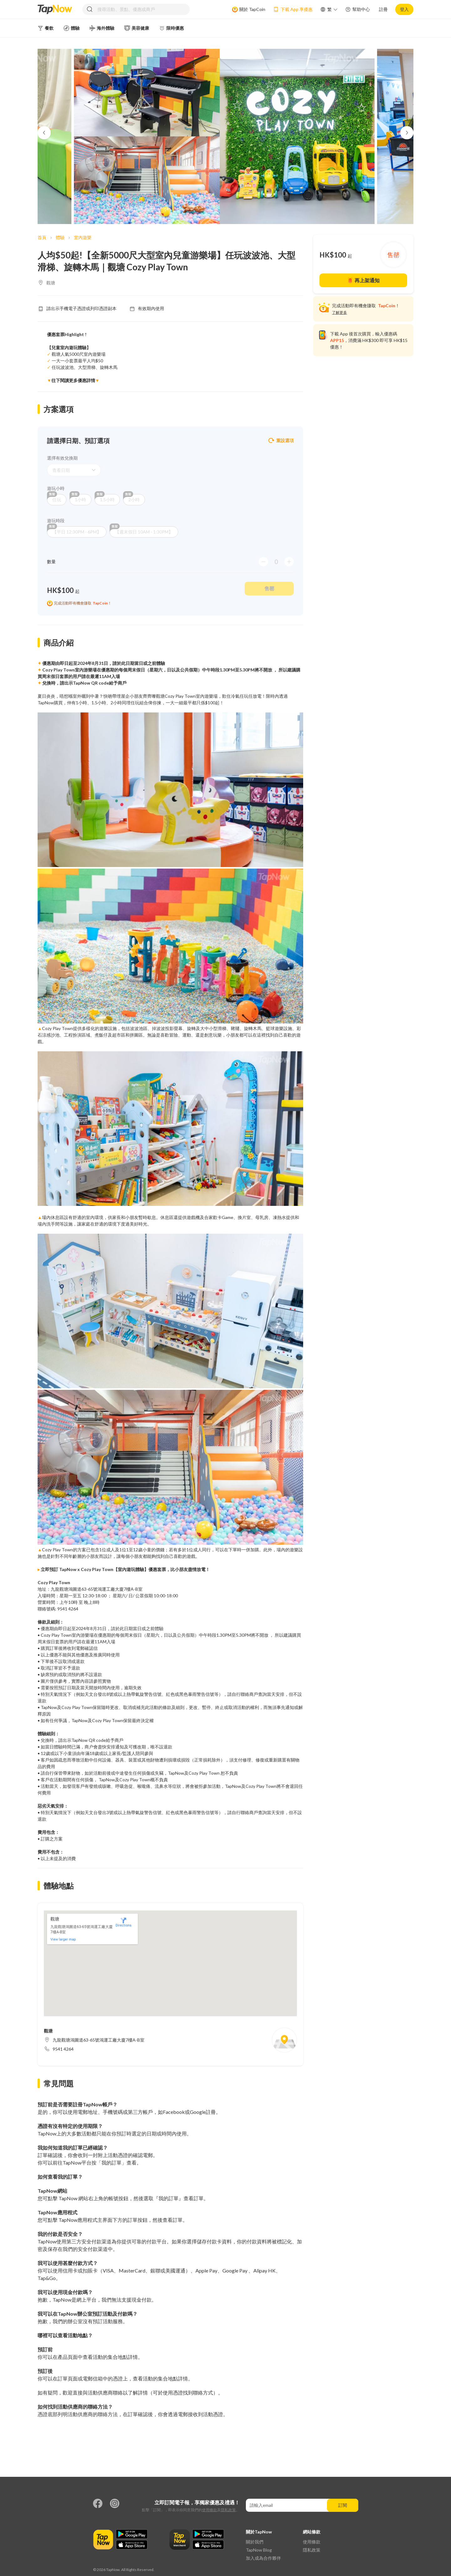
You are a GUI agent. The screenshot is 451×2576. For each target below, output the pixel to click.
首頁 (42, 237)
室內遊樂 (82, 237)
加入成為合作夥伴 (263, 2558)
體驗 (60, 237)
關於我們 (254, 2541)
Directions (124, 1921)
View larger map (63, 1939)
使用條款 (209, 2509)
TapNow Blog (259, 2550)
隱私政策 (228, 2509)
